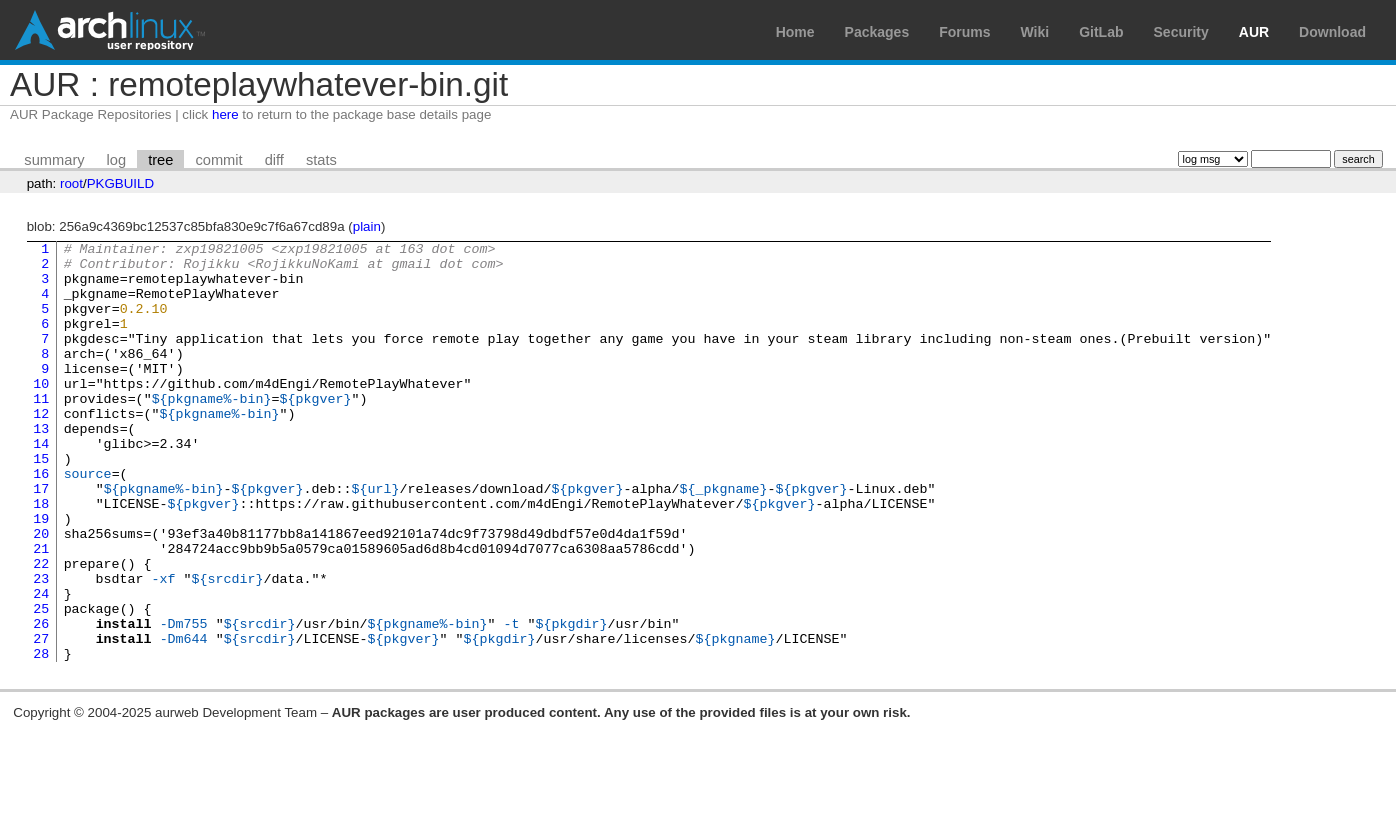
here (225, 114)
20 (41, 593)
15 (41, 503)
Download (1332, 32)
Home (795, 32)
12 (41, 449)
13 (41, 467)
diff (274, 160)
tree (160, 160)
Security (1181, 32)
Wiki (1035, 32)
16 (41, 521)
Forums (964, 32)
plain (367, 226)
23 (41, 647)
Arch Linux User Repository (110, 30)
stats (321, 160)
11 (41, 431)
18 (41, 557)
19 (41, 575)
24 (41, 665)
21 (41, 611)
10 (41, 413)
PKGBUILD (120, 183)
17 (41, 539)
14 (41, 485)
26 (41, 701)
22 (41, 629)
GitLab (1101, 32)
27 (41, 719)
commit (218, 160)
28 (41, 737)
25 (41, 683)
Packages (877, 32)
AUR (1254, 32)
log (117, 160)
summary (54, 160)
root (71, 183)
